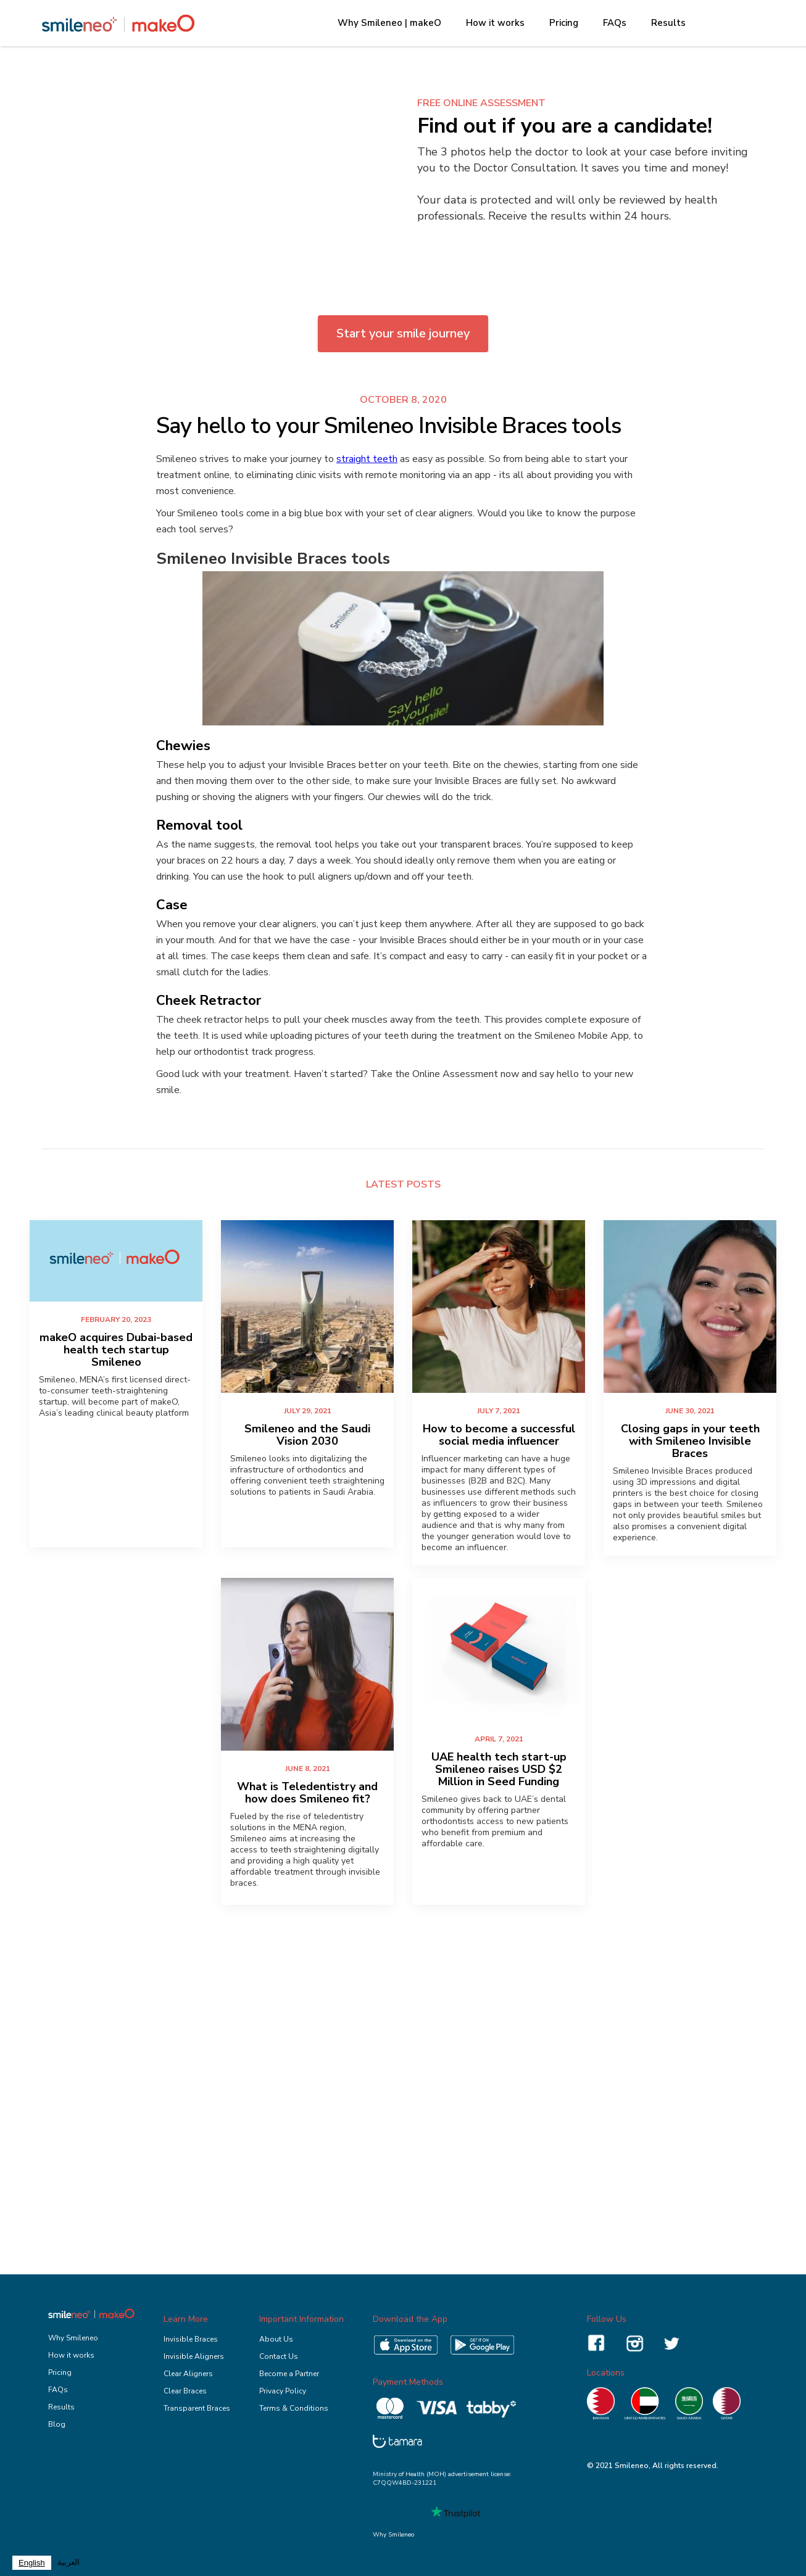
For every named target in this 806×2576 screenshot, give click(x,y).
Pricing (563, 23)
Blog (56, 2424)
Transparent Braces (197, 2408)
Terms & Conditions (293, 2408)
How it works (495, 23)
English (32, 2562)
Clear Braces (185, 2391)
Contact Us (278, 2356)
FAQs (614, 23)
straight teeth (366, 459)
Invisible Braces (191, 2339)
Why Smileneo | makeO (389, 23)
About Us (276, 2339)
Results (668, 23)
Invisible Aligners (194, 2356)
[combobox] (31, 2563)
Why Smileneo (73, 2338)
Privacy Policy (282, 2391)
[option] (68, 2563)
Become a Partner (289, 2374)
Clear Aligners (188, 2374)
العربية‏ (68, 2562)
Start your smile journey (403, 333)
